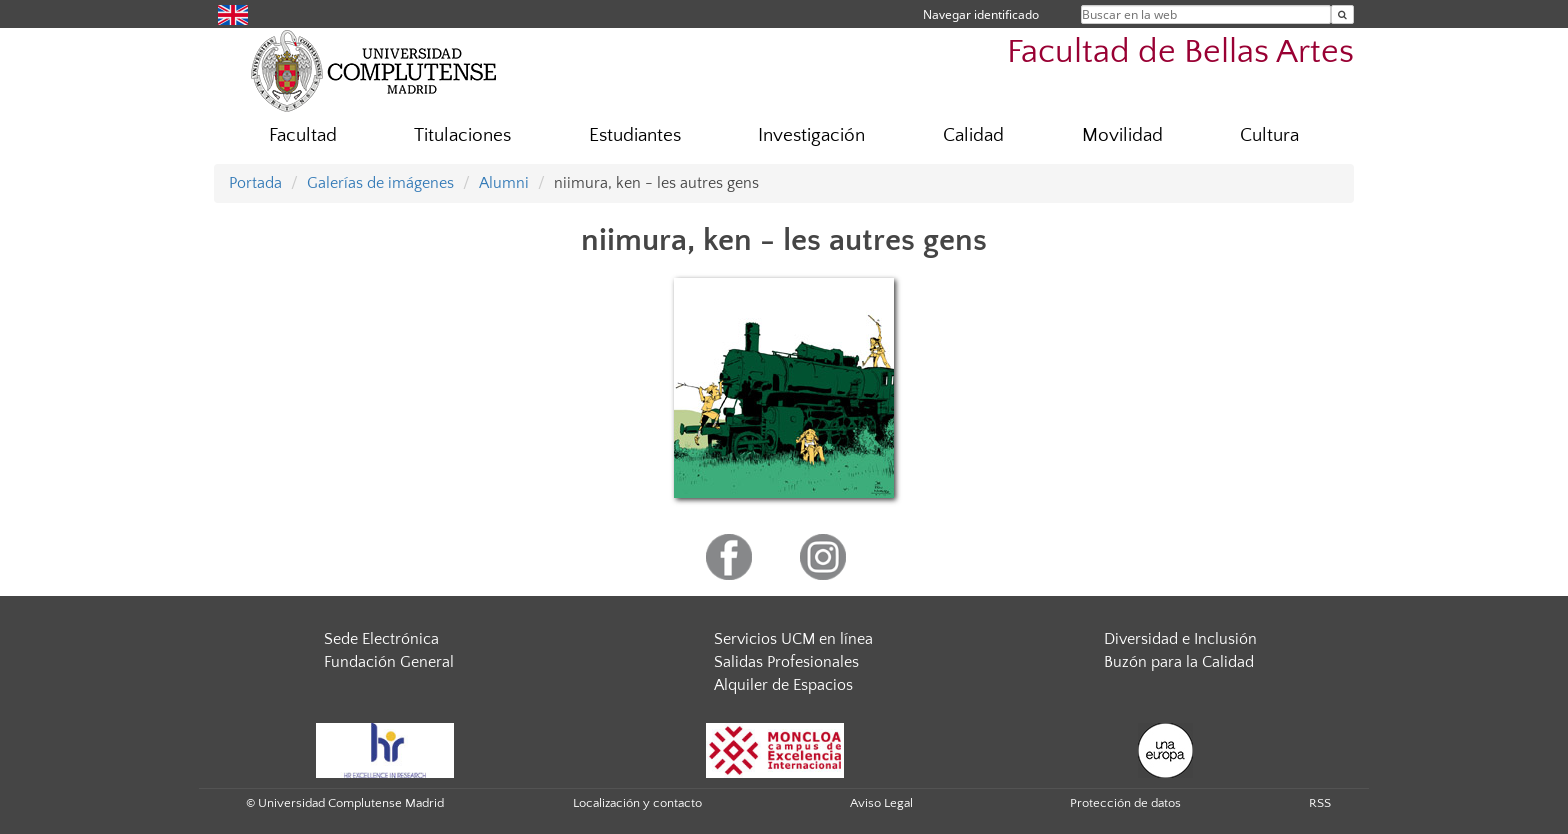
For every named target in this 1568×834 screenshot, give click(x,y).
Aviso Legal (881, 803)
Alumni (504, 183)
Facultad (303, 135)
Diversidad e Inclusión (1180, 639)
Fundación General (389, 662)
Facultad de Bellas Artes (1180, 52)
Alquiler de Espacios (783, 685)
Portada (255, 183)
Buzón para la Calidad (1179, 662)
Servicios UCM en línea (793, 639)
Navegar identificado (981, 14)
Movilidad (1122, 135)
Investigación (811, 135)
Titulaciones (462, 135)
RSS (1320, 803)
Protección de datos (1125, 803)
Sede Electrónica (381, 639)
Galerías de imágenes (380, 183)
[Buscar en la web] (1342, 14)
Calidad (973, 135)
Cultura (1269, 135)
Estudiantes (635, 135)
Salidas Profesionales (786, 662)
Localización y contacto (637, 803)
